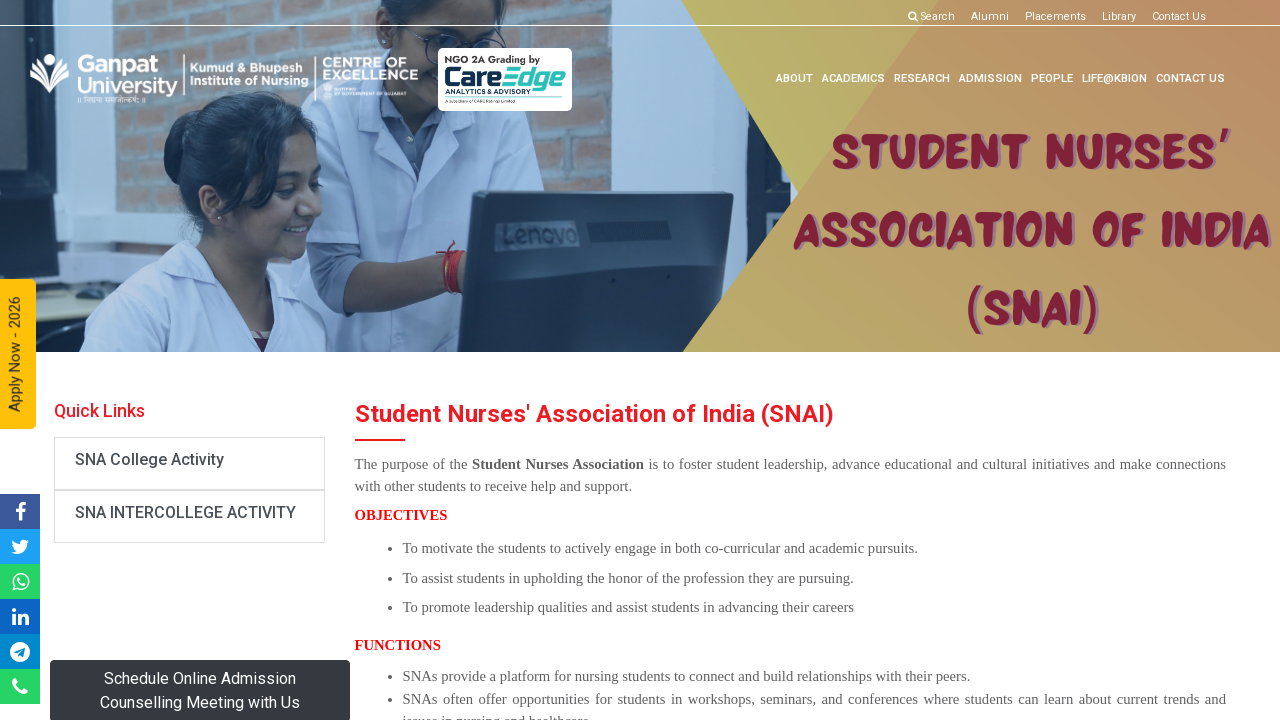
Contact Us (1179, 16)
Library (1119, 16)
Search (931, 16)
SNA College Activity (149, 459)
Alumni (990, 16)
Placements (1055, 16)
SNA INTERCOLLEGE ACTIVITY (185, 512)
